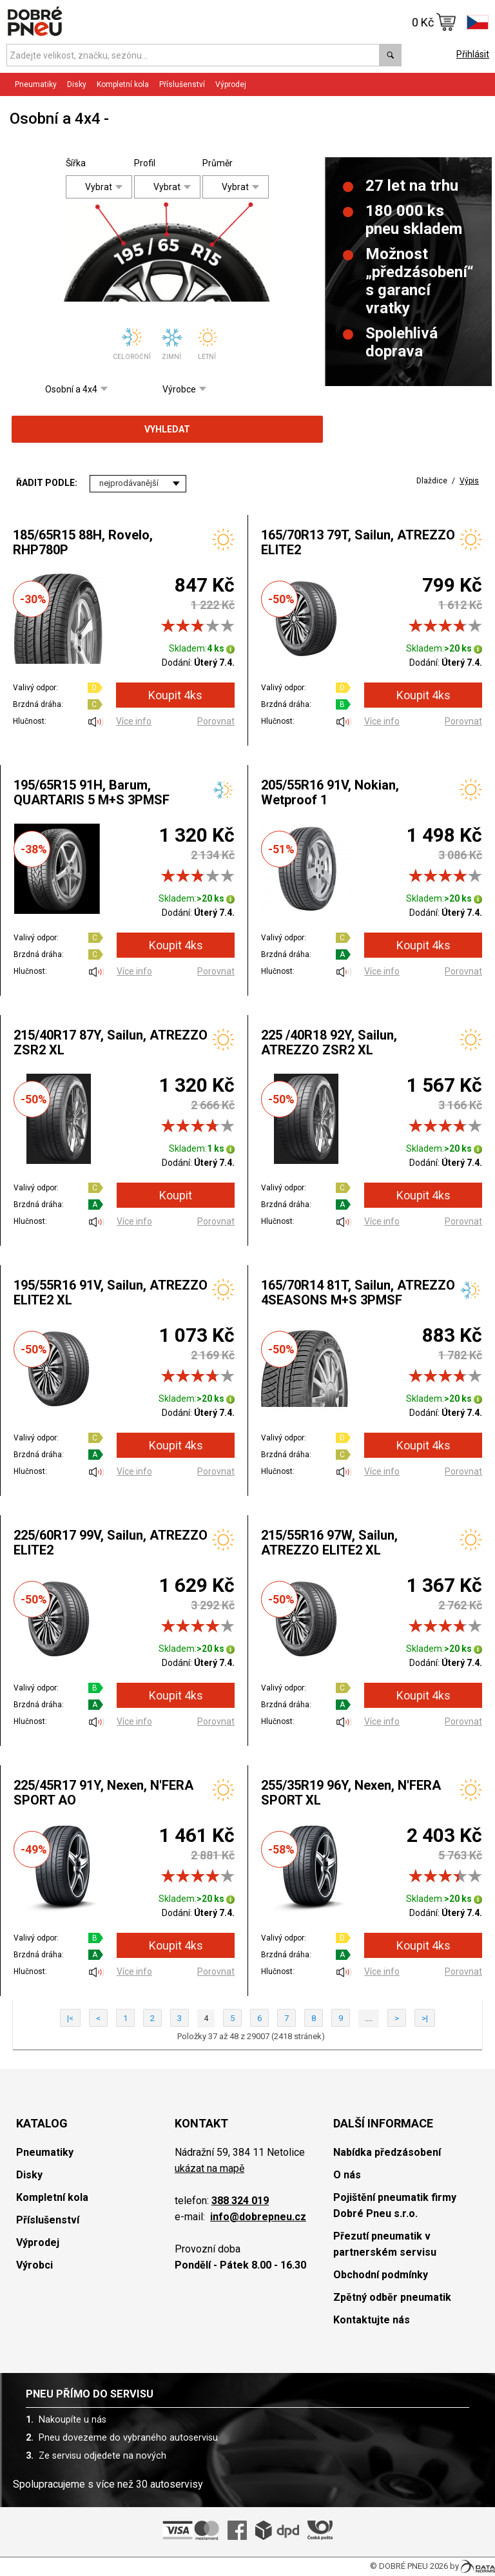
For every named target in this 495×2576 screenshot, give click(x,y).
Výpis (469, 480)
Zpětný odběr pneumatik (392, 2297)
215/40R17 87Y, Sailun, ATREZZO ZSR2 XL (111, 1042)
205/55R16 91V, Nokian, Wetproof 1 (330, 792)
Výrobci (34, 2265)
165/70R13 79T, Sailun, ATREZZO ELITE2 (358, 542)
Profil (144, 163)
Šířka (76, 163)
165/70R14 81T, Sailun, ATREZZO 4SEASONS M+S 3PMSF (358, 1292)
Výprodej (230, 84)
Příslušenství (182, 84)
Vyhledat (167, 429)
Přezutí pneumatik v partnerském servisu (384, 2244)
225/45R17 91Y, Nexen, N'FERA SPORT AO (103, 1792)
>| (425, 2018)
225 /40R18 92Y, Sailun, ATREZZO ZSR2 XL (329, 1042)
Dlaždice (431, 480)
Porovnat (216, 721)
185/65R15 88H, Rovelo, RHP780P (83, 542)
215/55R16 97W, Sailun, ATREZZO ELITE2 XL (329, 1542)
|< (70, 2018)
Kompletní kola (123, 84)
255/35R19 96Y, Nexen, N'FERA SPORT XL (351, 1792)
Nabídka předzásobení (387, 2152)
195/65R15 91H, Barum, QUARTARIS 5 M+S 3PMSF (92, 792)
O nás (347, 2175)
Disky (76, 84)
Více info (133, 721)
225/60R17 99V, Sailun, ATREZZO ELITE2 (111, 1542)
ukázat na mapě (209, 2168)
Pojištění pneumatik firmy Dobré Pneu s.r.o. (394, 2205)
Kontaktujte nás (371, 2320)
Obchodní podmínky (380, 2275)
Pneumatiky (36, 84)
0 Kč (434, 22)
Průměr (212, 163)
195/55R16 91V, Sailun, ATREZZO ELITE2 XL (111, 1292)
